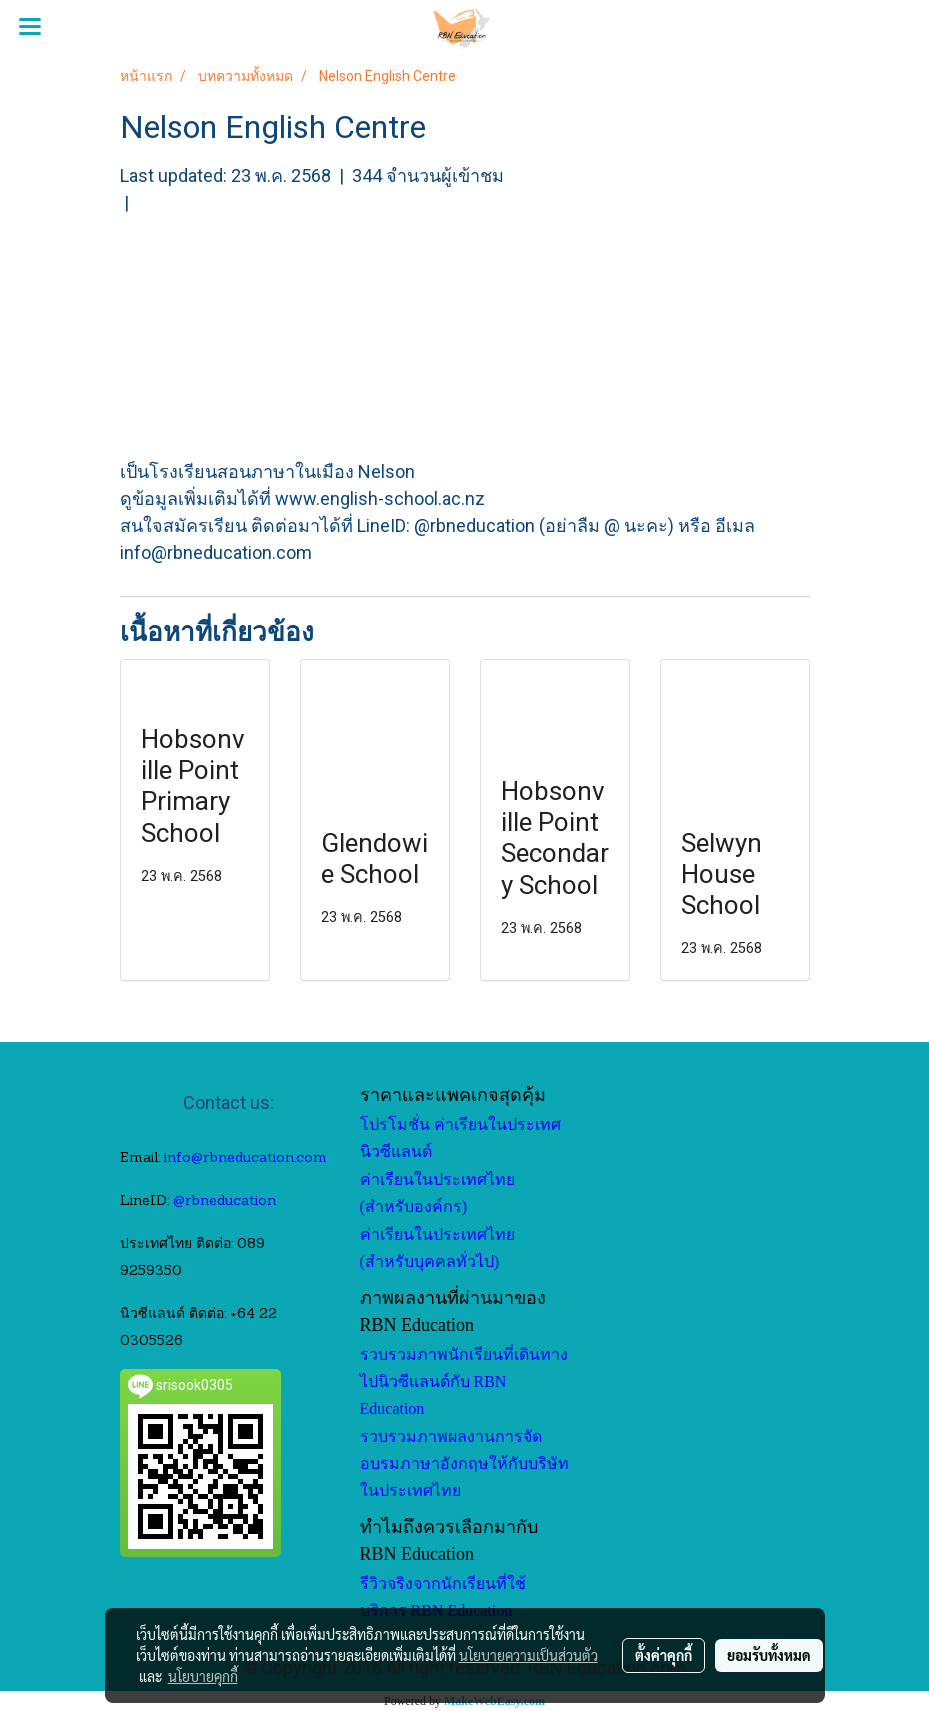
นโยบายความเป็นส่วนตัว (528, 1655)
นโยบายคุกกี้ (203, 1676)
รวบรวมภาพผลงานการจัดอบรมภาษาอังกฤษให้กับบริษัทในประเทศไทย (464, 1463)
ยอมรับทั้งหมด (769, 1655)
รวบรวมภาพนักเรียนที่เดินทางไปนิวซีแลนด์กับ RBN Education (464, 1381)
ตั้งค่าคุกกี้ (663, 1655)
